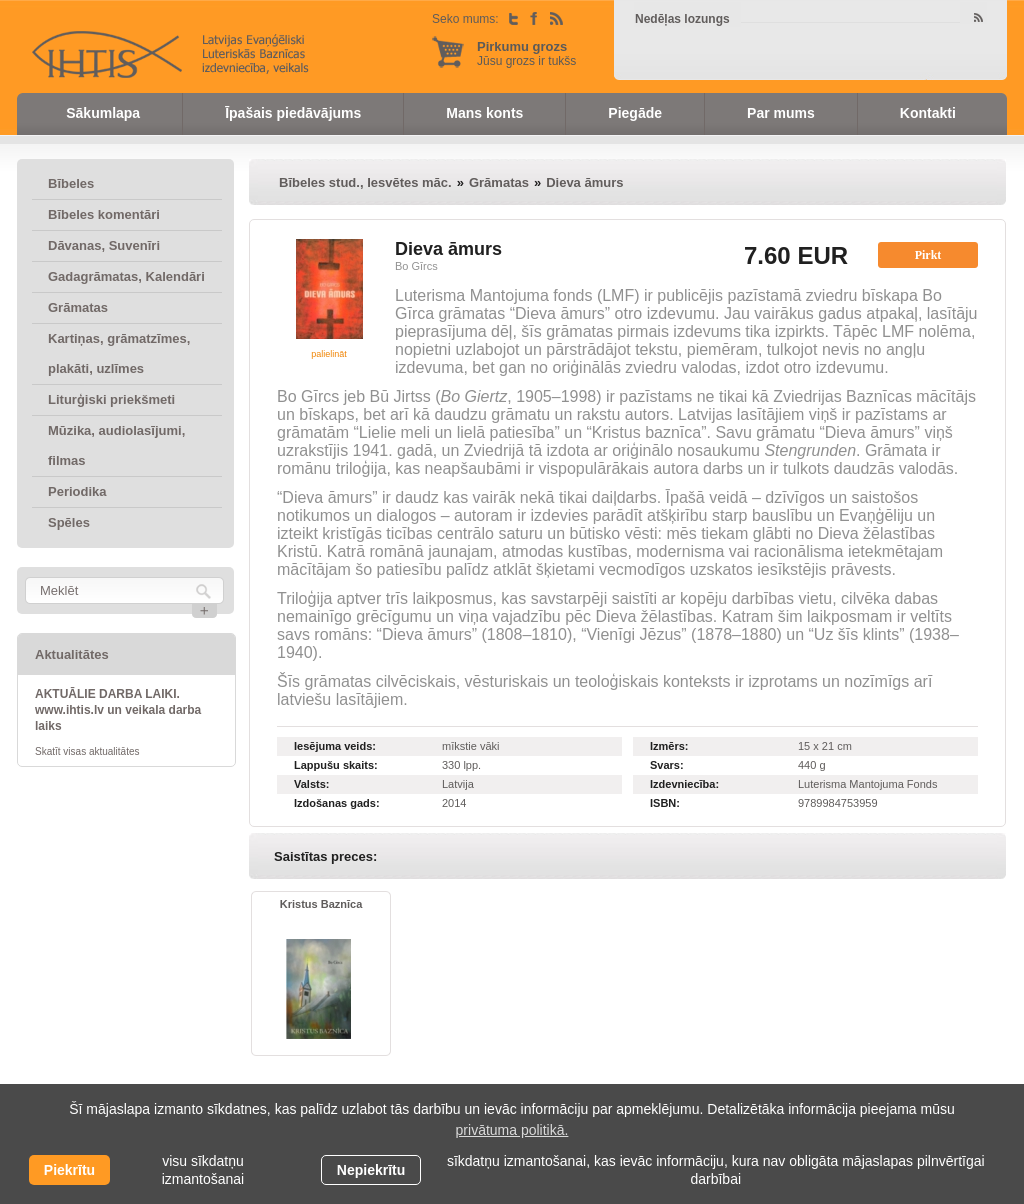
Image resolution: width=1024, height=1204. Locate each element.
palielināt (329, 354)
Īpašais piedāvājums (293, 113)
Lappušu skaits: (336, 765)
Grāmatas (78, 307)
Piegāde (635, 113)
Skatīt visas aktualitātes (87, 751)
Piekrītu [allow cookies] (69, 1170)
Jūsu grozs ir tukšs (526, 53)
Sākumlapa (103, 113)
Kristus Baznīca (321, 904)
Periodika (77, 491)
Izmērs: (669, 746)
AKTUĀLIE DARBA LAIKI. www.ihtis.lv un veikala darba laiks (118, 710)
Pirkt (928, 255)
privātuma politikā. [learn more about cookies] (512, 1130)
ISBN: (665, 803)
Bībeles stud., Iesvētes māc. (365, 182)
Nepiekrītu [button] (371, 1170)
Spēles (69, 522)
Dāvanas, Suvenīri (104, 245)
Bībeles (71, 183)
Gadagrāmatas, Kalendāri (126, 276)
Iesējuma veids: (335, 746)
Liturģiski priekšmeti (111, 399)
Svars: (667, 765)
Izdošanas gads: (337, 803)
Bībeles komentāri (104, 214)
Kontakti (928, 113)
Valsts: (311, 784)
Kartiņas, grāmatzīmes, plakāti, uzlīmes (119, 353)
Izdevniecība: (684, 784)
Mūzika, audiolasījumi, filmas (116, 445)
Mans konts (484, 113)
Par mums (781, 113)
